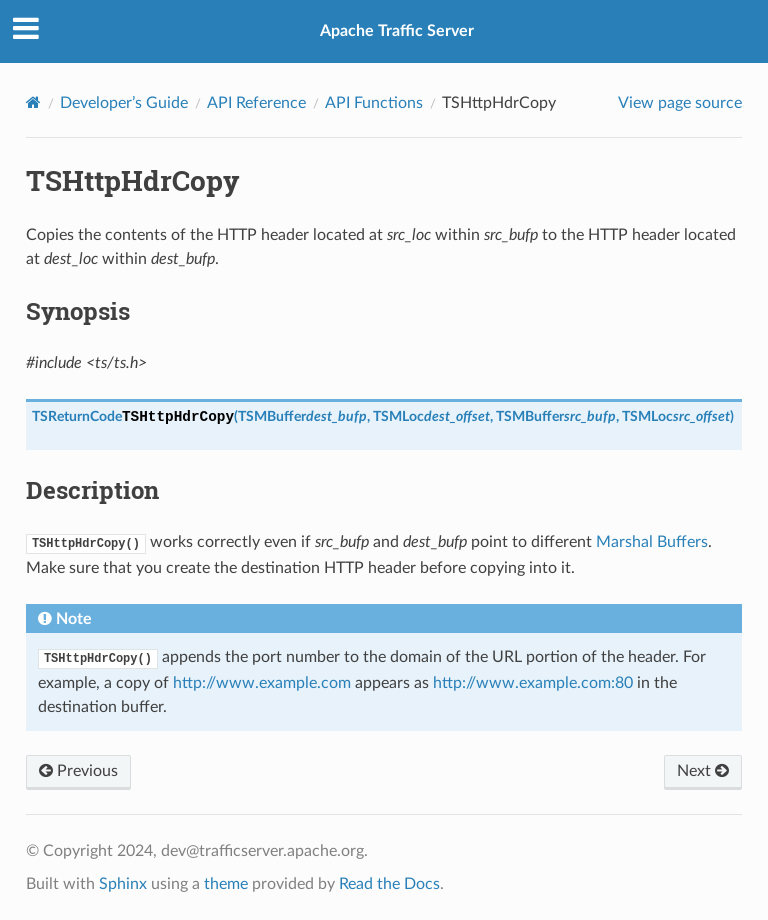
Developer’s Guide (124, 103)
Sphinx (123, 884)
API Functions (374, 103)
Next (703, 771)
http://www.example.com (262, 683)
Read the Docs (389, 884)
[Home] (33, 102)
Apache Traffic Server (397, 31)
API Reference (256, 103)
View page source (680, 103)
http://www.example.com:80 (533, 683)
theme (226, 884)
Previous (78, 771)
